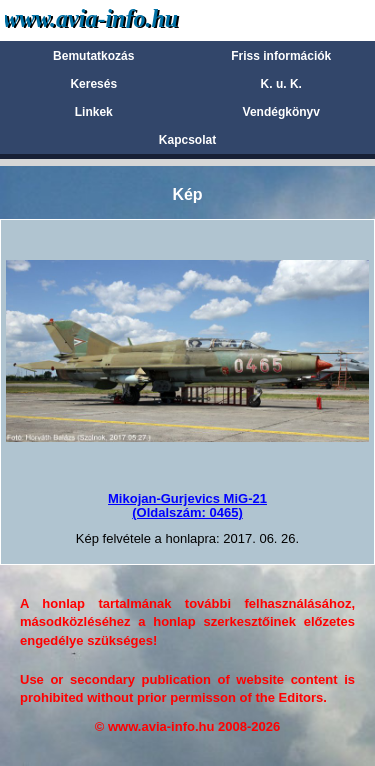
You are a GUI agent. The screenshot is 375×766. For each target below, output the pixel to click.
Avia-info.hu (126, 19)
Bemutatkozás (93, 56)
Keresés (93, 84)
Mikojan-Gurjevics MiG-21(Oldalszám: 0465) (187, 505)
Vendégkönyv (281, 112)
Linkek (94, 112)
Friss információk (281, 56)
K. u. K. (281, 84)
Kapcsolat (187, 140)
